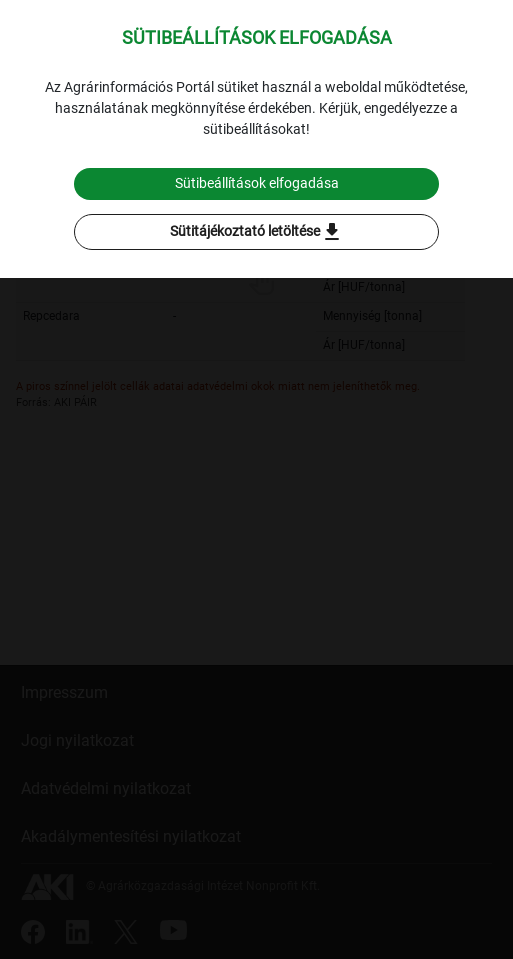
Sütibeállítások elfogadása (257, 183)
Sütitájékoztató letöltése (257, 232)
